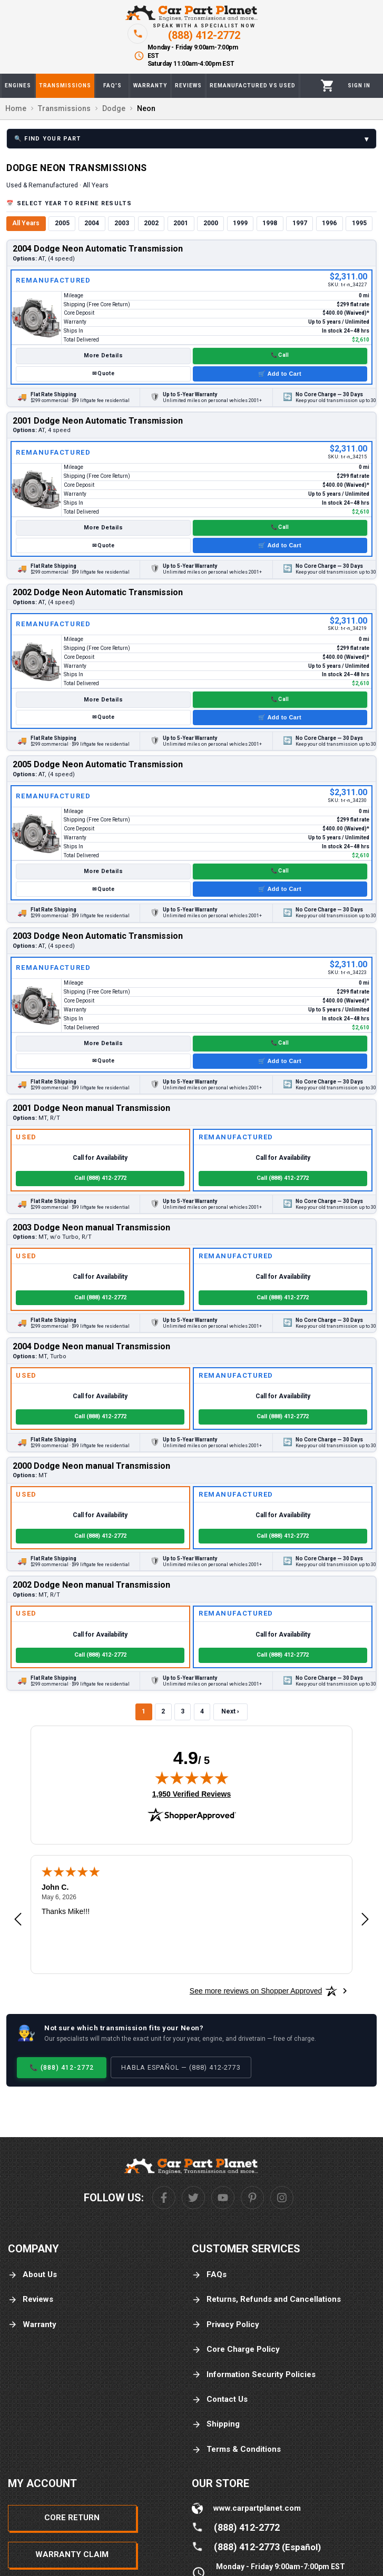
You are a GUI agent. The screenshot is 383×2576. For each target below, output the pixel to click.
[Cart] (327, 85)
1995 (359, 223)
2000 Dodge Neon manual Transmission (91, 1466)
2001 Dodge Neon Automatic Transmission (98, 421)
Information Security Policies (254, 2375)
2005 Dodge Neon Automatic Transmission (98, 764)
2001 (180, 223)
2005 (62, 223)
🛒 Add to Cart (279, 373)
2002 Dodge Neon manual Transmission (91, 1585)
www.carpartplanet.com (257, 2508)
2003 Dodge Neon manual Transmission (91, 1227)
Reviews (30, 2299)
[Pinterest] (252, 2197)
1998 (269, 223)
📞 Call (280, 355)
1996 (329, 223)
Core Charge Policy (236, 2349)
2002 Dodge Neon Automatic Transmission (98, 592)
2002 (151, 223)
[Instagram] (281, 2197)
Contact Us (220, 2399)
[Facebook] (163, 2197)
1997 (299, 223)
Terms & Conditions (236, 2449)
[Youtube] (222, 2197)
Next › (230, 1711)
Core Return (72, 2517)
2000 (210, 223)
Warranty (32, 2325)
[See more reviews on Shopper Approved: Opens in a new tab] (256, 1991)
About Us (32, 2275)
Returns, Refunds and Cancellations (266, 2299)
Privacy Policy (225, 2325)
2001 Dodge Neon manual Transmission (91, 1108)
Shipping (216, 2424)
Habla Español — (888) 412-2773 (181, 2067)
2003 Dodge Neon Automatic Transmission (98, 936)
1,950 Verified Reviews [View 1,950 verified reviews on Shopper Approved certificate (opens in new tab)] (191, 1793)
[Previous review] (18, 1919)
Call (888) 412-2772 (100, 1178)
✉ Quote (103, 373)
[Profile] (359, 86)
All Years (26, 223)
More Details (103, 355)
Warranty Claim (72, 2554)
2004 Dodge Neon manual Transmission (91, 1346)
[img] (192, 1778)
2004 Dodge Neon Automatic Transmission (98, 249)
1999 (240, 223)
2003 (121, 223)
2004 (91, 223)
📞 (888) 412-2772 (62, 2067)
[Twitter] (193, 2197)
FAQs (209, 2275)
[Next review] (365, 1919)
